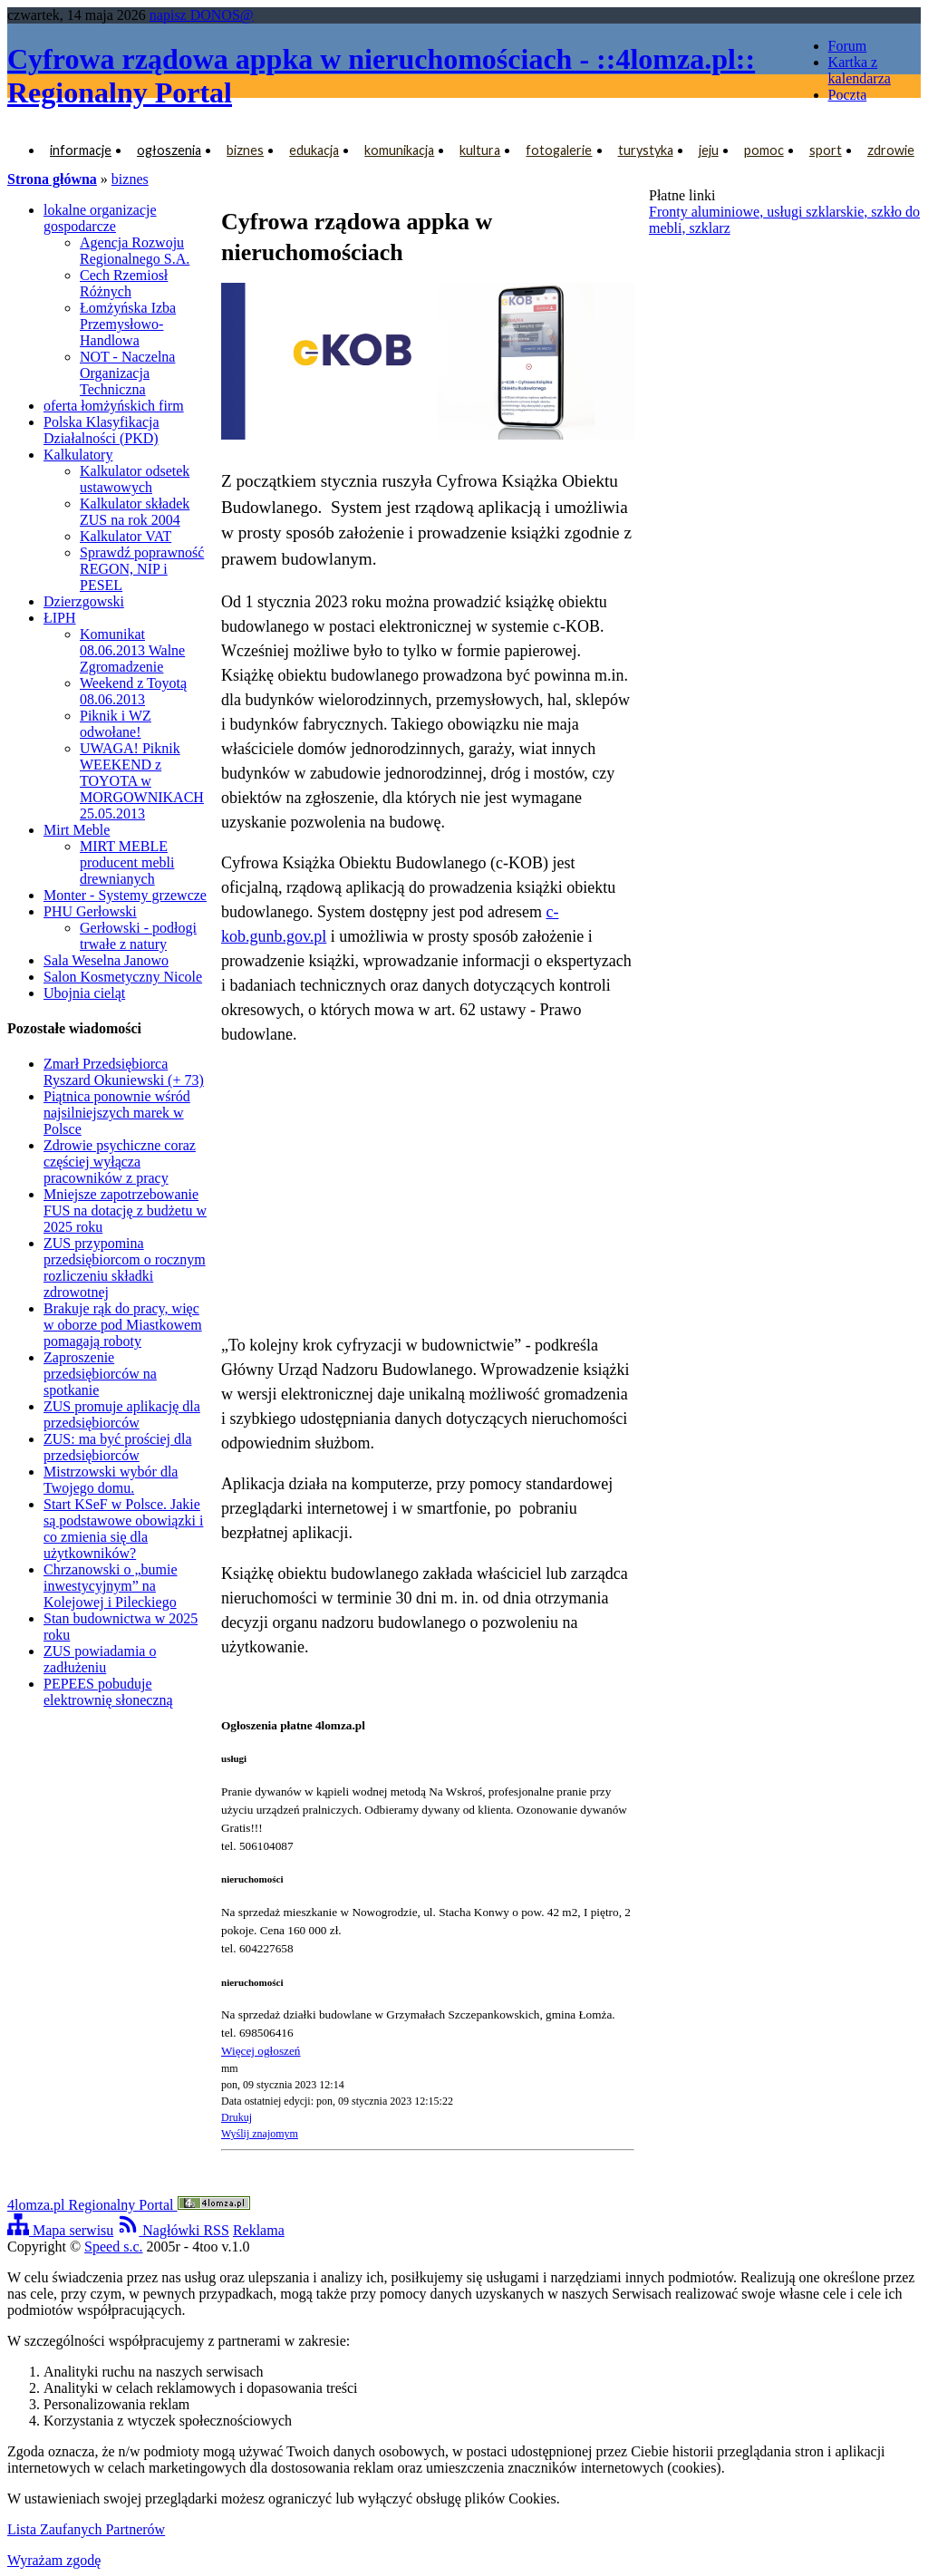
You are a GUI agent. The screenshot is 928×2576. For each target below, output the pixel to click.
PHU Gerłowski (90, 911)
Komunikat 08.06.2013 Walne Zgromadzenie (132, 650)
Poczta (847, 94)
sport (825, 150)
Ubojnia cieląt (84, 993)
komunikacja (399, 150)
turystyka (645, 150)
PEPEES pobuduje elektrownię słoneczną (108, 1692)
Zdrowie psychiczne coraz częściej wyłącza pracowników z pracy (120, 1162)
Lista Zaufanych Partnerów (86, 2529)
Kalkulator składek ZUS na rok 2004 (134, 512)
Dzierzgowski (84, 601)
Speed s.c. (113, 2246)
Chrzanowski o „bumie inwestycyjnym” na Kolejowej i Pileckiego (111, 1586)
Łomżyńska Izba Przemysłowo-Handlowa (128, 324)
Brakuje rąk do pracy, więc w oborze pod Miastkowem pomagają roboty (123, 1325)
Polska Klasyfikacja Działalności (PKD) (102, 430)
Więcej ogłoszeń (261, 2051)
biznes (245, 150)
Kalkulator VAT (125, 536)
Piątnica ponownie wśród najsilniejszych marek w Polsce (117, 1113)
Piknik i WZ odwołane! (115, 724)
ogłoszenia (169, 150)
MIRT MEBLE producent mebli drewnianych (127, 862)
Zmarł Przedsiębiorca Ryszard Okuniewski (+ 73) (124, 1072)
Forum (847, 45)
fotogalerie (559, 150)
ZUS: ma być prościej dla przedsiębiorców (118, 1447)
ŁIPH (60, 617)
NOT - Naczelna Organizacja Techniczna (127, 373)
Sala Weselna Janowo (106, 960)
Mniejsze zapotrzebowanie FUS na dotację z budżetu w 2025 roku (125, 1210)
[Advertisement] (427, 1190)
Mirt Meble (77, 830)
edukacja (314, 150)
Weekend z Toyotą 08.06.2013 (133, 691)
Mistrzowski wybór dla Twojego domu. (111, 1480)
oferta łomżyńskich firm (114, 405)
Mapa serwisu (60, 2230)
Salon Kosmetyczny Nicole (123, 976)
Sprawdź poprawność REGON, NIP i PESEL (142, 569)
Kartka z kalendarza (859, 70)
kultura (479, 150)
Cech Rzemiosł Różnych (124, 283)
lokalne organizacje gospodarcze (100, 218)
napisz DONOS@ (202, 15)
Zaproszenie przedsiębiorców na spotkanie (100, 1374)
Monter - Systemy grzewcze (125, 895)
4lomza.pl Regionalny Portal (128, 2205)
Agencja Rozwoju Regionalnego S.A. (134, 250)
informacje (80, 150)
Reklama (259, 2230)
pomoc (764, 150)
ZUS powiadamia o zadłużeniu (100, 1659)
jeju (709, 150)
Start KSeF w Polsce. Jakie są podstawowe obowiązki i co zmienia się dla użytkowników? (123, 1528)
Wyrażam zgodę (54, 2560)
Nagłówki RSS (173, 2230)
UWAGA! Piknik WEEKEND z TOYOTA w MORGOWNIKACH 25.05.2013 (142, 781)
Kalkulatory (78, 454)
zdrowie (890, 150)
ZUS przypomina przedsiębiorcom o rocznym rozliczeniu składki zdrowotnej (125, 1267)
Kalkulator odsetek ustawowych (134, 479)
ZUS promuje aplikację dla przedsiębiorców (122, 1414)
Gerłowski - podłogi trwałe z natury (138, 936)
